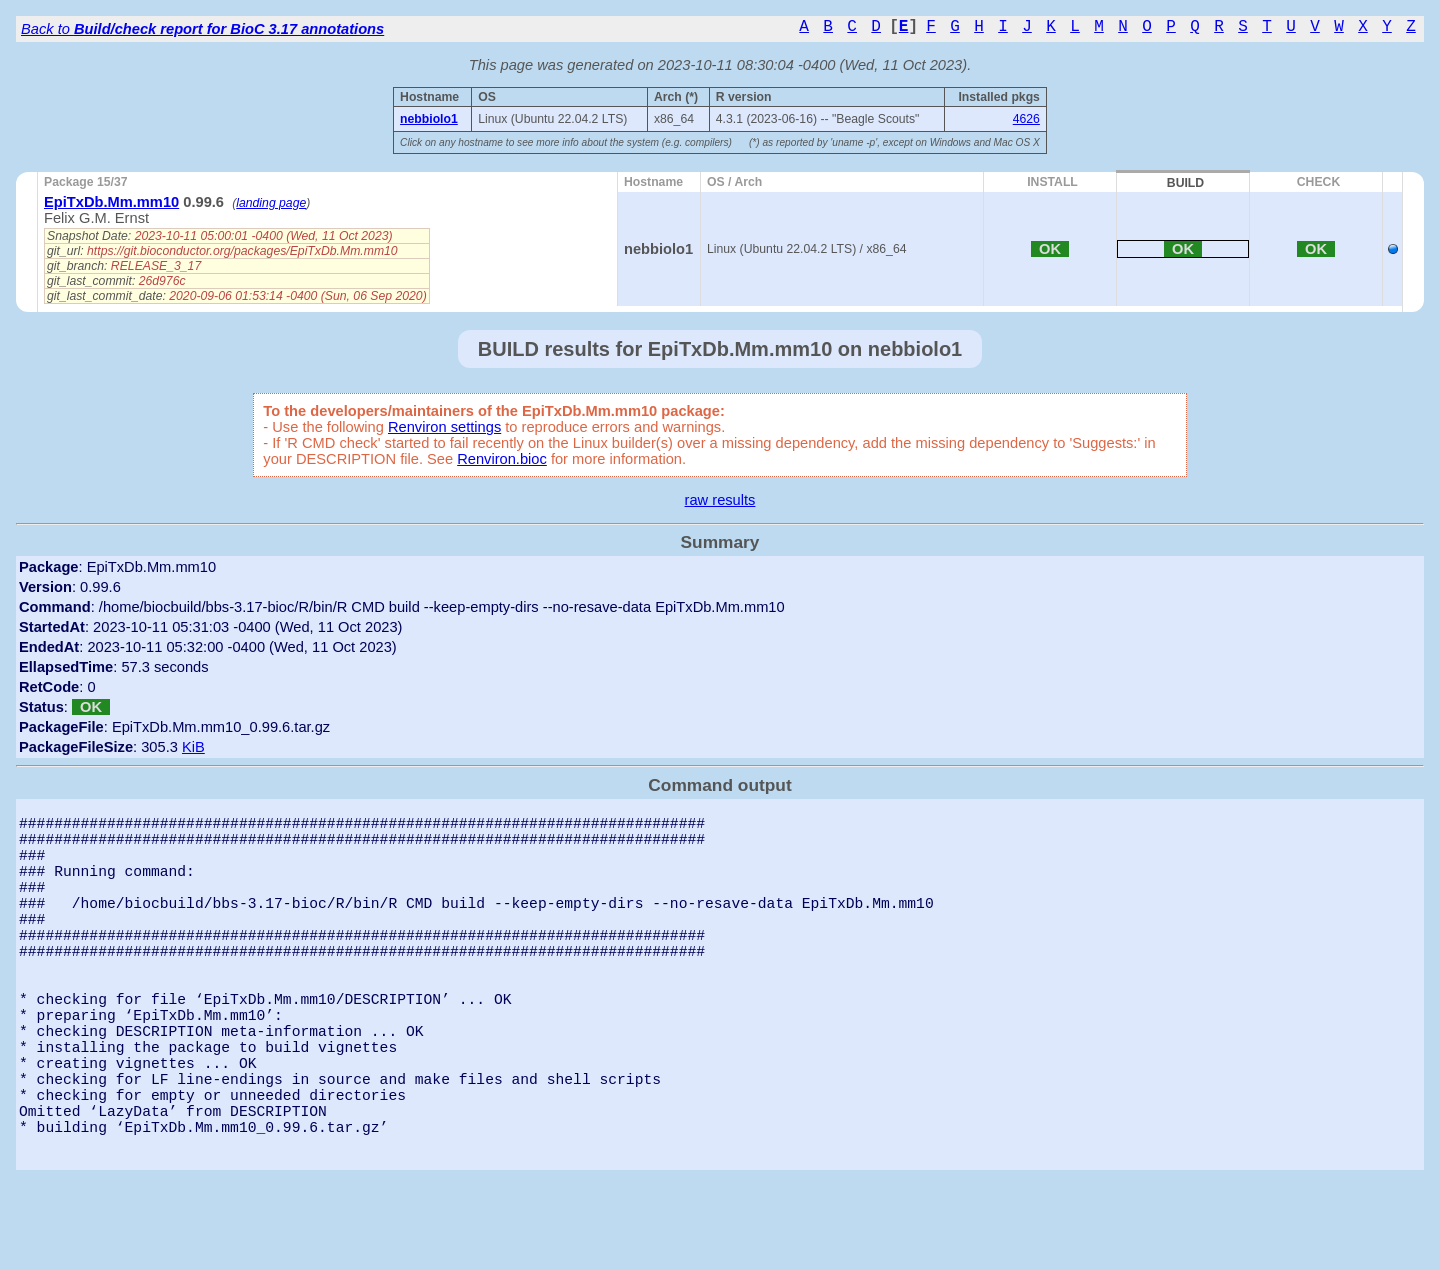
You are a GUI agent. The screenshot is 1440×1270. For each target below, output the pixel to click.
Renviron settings (444, 427)
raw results (720, 500)
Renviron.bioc (502, 459)
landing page (271, 203)
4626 (1026, 119)
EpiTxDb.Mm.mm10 (111, 202)
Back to (202, 29)
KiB (193, 747)
